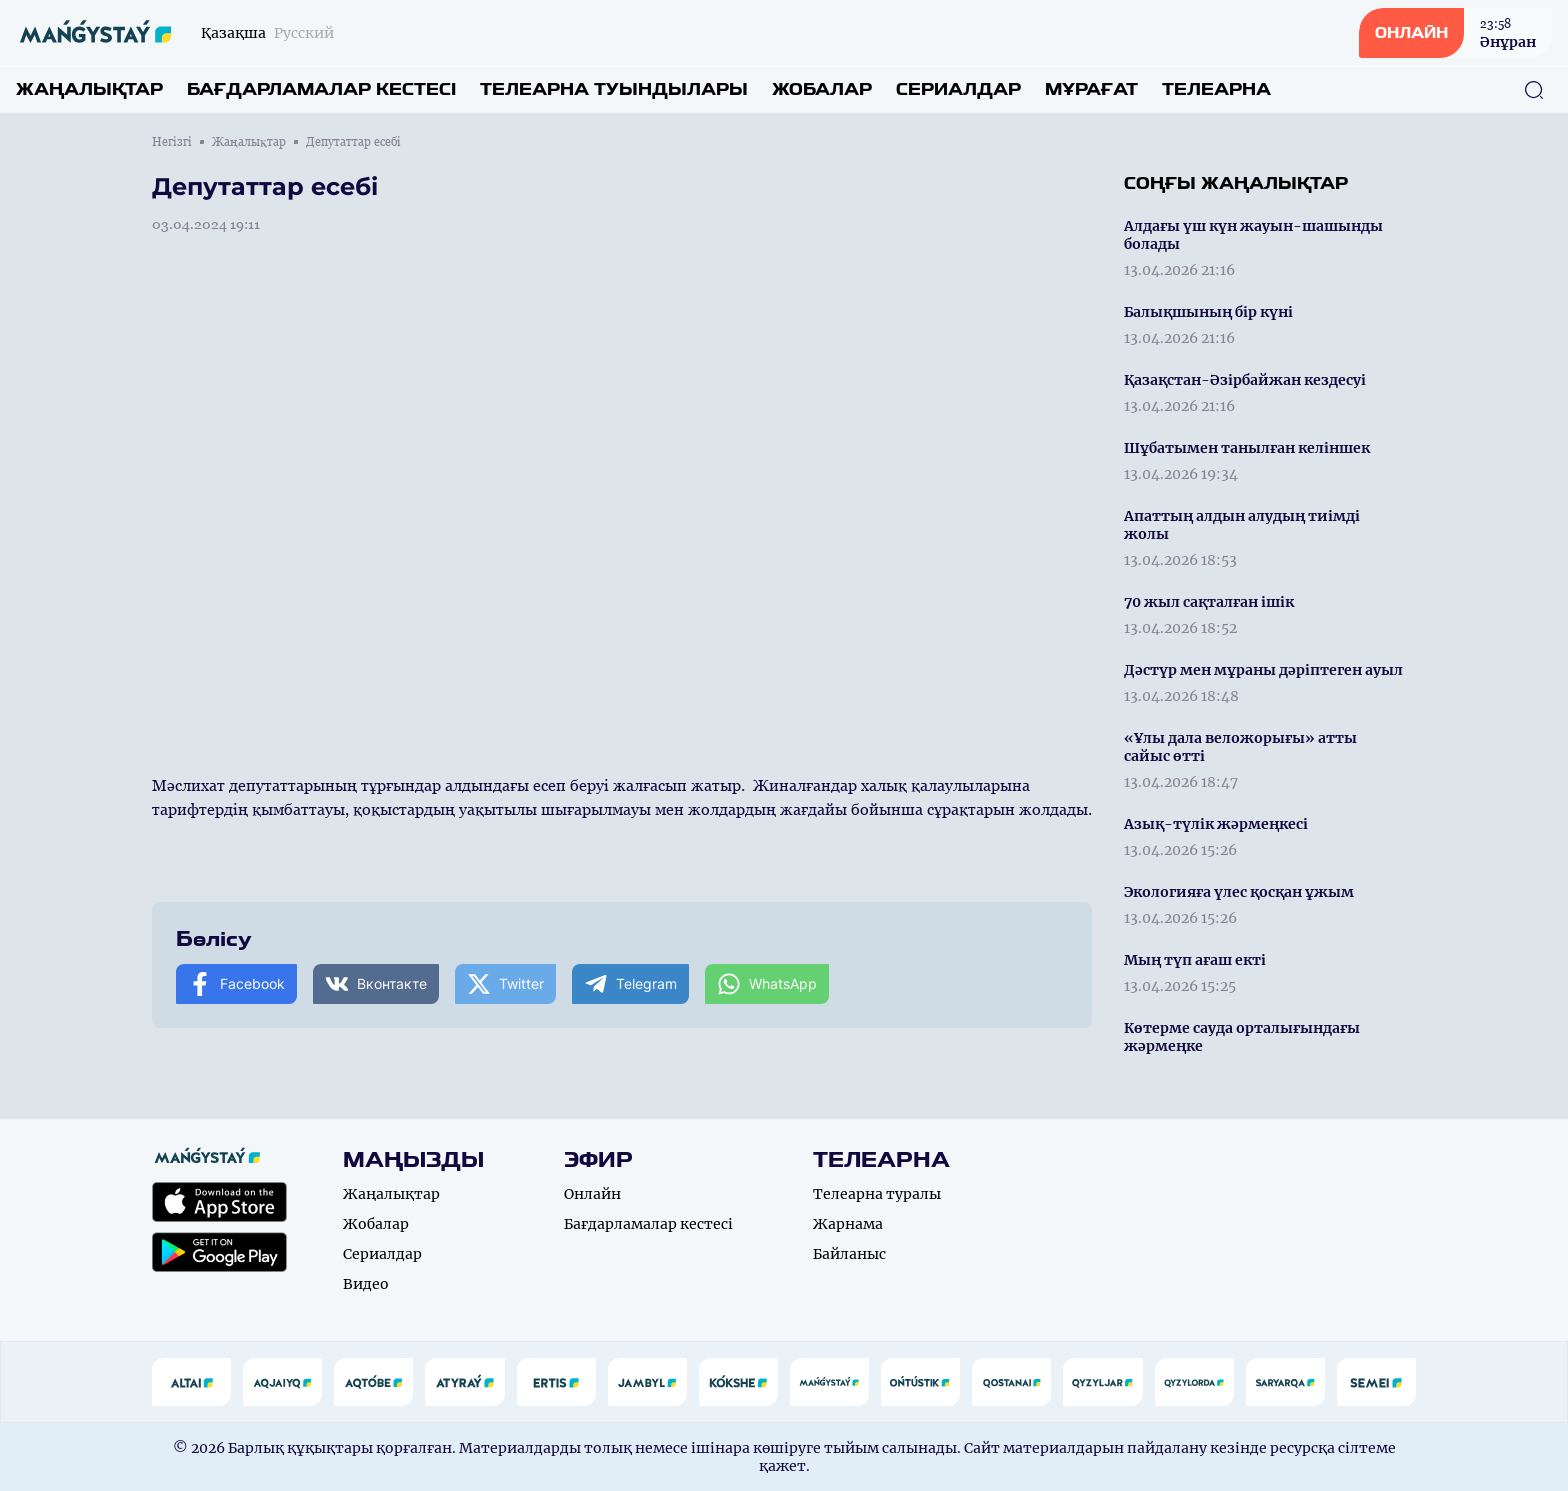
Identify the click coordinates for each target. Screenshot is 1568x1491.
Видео (366, 1284)
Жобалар (822, 89)
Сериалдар (958, 89)
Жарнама (848, 1224)
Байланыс (849, 1254)
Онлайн (592, 1194)
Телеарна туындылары (614, 89)
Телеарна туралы (877, 1194)
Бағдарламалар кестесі (321, 89)
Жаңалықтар (89, 89)
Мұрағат (1091, 89)
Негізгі (172, 142)
